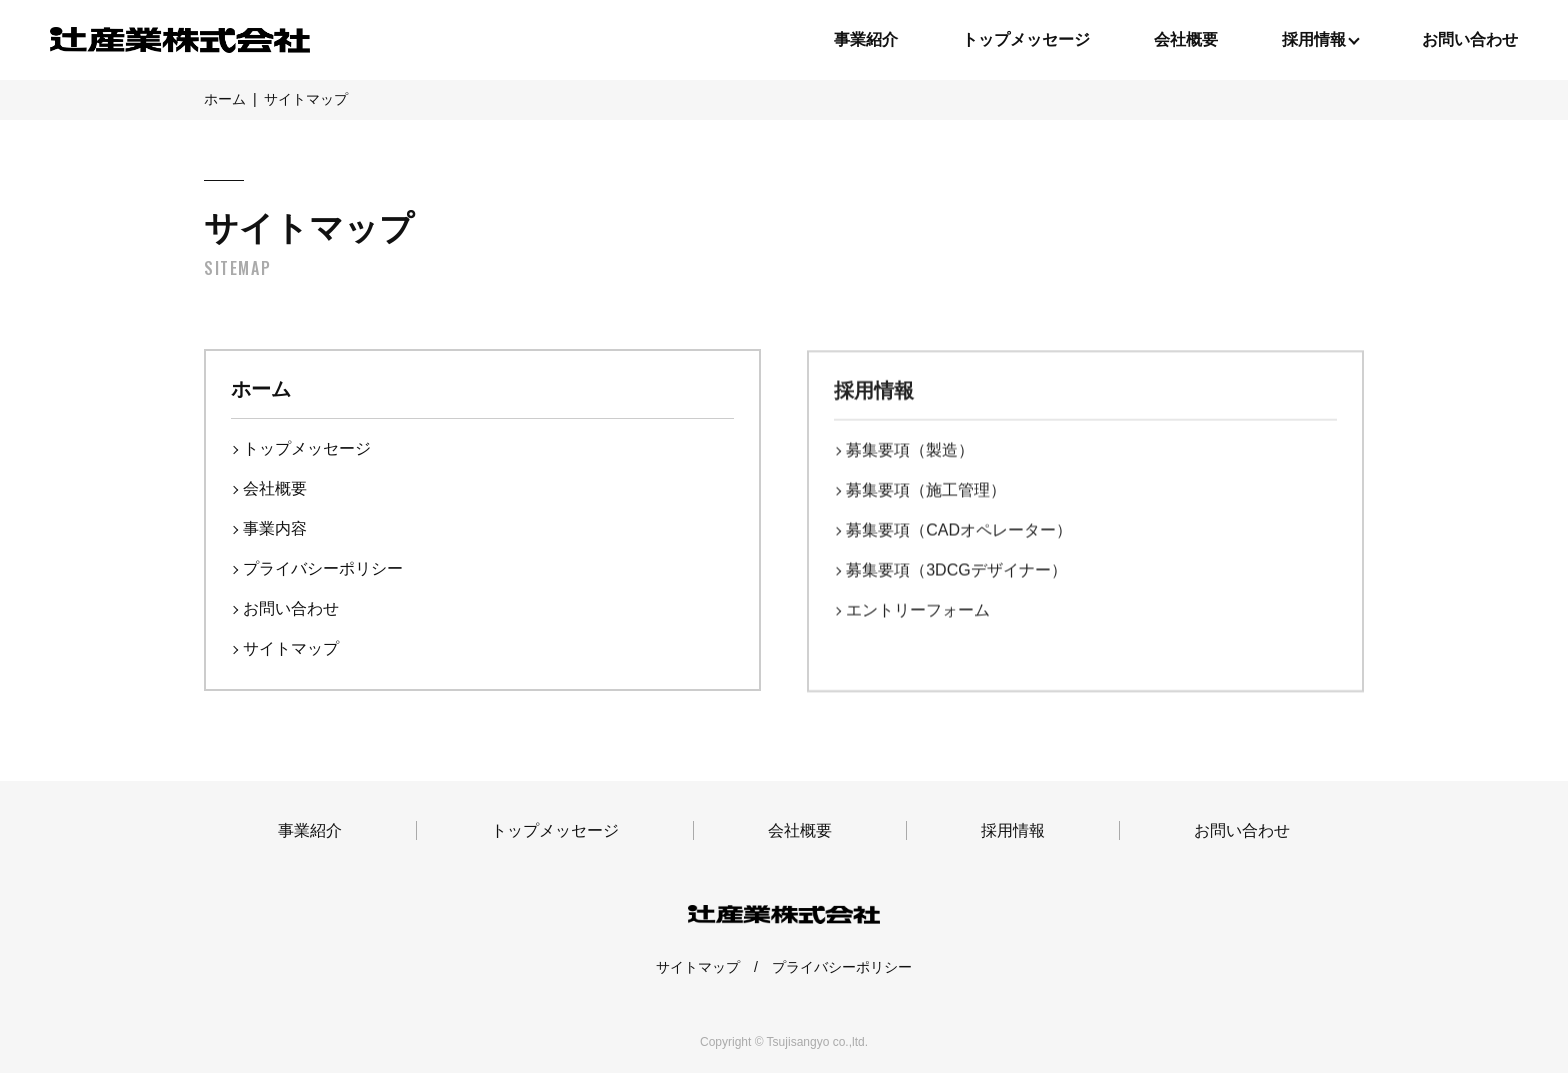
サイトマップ (291, 648)
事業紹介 (866, 39)
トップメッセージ (1026, 39)
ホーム (261, 389)
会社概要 (1186, 39)
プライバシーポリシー (323, 568)
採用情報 (874, 393)
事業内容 (275, 528)
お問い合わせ (1470, 39)
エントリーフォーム (918, 612)
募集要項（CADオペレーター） (959, 532)
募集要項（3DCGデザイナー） (956, 572)
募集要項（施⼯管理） (926, 492)
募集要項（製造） (910, 452)
